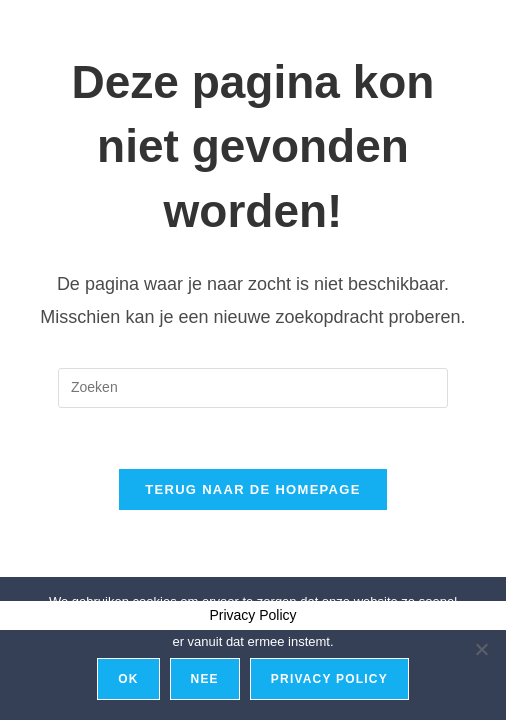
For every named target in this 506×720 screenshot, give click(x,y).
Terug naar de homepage (252, 489)
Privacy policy (329, 679)
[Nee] (481, 649)
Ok (128, 679)
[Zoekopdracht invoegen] (253, 388)
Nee (205, 679)
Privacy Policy (252, 615)
